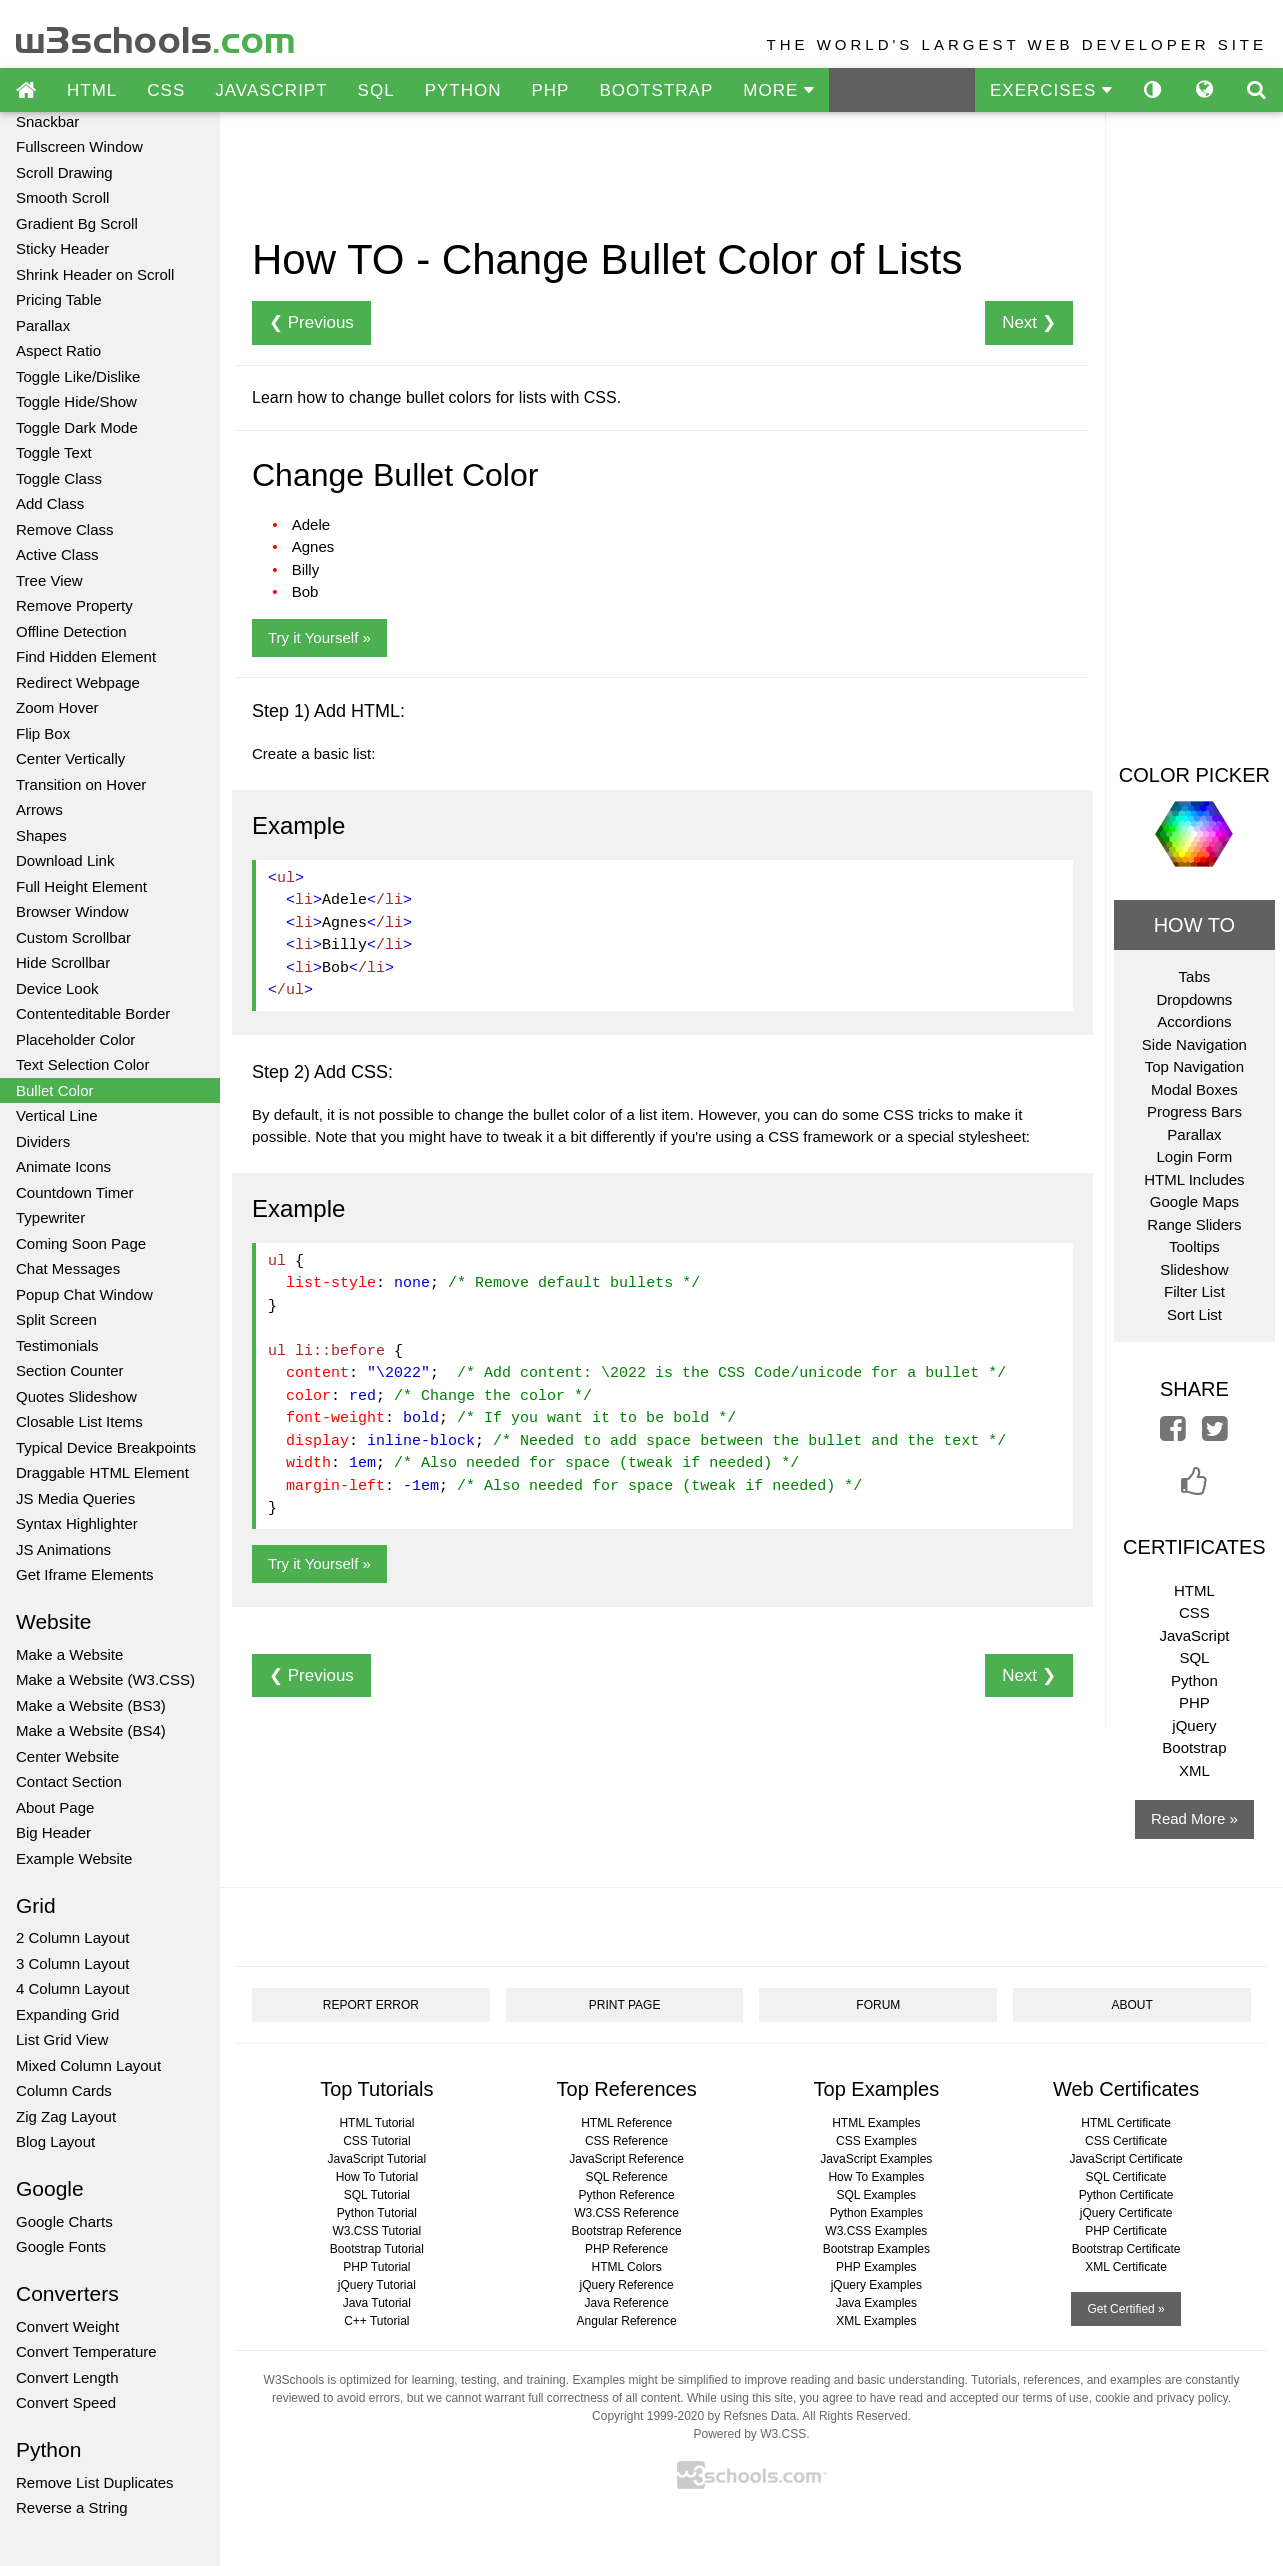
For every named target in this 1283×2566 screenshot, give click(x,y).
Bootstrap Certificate (1126, 2249)
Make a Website (69, 1654)
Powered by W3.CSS (749, 2434)
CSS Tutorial (376, 2141)
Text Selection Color (82, 1064)
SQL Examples (877, 2195)
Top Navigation (1194, 1066)
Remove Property (74, 605)
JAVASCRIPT (271, 90)
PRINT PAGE (625, 2005)
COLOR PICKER (1194, 775)
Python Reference (627, 2195)
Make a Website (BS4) (91, 1730)
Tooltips (1194, 1246)
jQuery (1194, 1725)
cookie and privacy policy (1161, 2398)
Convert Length (67, 2377)
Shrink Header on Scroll (95, 274)
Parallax (43, 325)
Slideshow (1194, 1269)
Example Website (74, 1858)
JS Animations (63, 1549)
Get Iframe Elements (85, 1574)
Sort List (1194, 1314)
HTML (92, 90)
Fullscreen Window (79, 146)
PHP (550, 90)
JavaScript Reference (626, 2159)
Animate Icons (63, 1166)
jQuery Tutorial (377, 2285)
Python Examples (876, 2213)
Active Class (57, 554)
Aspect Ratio (58, 350)
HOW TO (1194, 925)
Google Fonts (61, 2246)
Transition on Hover (81, 784)
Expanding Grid (67, 2014)
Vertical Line (57, 1115)
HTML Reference (626, 2123)
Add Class (50, 503)
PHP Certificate (1126, 2231)
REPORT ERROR (371, 2005)
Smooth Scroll (62, 197)
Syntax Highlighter (77, 1523)
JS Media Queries (75, 1498)
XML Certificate (1126, 2267)
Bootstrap (1194, 1747)
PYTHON (463, 90)
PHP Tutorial (376, 2267)
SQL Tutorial (377, 2195)
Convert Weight (67, 2326)
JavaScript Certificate (1125, 2159)
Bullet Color (55, 1090)
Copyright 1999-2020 (648, 2416)
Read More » (1194, 1818)
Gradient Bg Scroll (77, 223)
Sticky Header (62, 248)
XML (1194, 1770)
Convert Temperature (86, 2351)
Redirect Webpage (78, 682)
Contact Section (69, 1781)
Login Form (1194, 1156)
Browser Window (72, 911)
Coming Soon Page (81, 1243)
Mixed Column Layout (88, 2065)
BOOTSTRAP (656, 90)
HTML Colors (626, 2267)
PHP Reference (626, 2249)
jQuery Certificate (1126, 2213)
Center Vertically (70, 758)
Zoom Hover (57, 707)
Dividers (43, 1141)
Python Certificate (1126, 2195)
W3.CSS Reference (626, 2213)
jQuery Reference (627, 2285)
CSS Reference (626, 2141)
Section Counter (70, 1370)
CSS (166, 90)
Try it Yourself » (319, 637)
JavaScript (1194, 1635)
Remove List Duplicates (95, 2482)
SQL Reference (626, 2177)
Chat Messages (68, 1268)
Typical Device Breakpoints (106, 1447)
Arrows (39, 809)
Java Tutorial (377, 2303)
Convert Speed (66, 2402)
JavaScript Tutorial (377, 2159)
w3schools (156, 35)
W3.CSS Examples (876, 2231)
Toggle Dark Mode (77, 427)
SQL (376, 90)
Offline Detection (71, 631)
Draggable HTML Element (102, 1472)
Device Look (57, 988)
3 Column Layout (72, 1963)
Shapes (41, 835)
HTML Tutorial (376, 2123)
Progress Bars (1194, 1111)
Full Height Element (81, 886)
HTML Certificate (1126, 2123)
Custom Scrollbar (73, 937)
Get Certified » (1125, 2309)
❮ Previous (311, 322)
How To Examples (876, 2177)
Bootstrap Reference (627, 2231)
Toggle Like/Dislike (78, 376)
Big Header (53, 1832)
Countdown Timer (75, 1192)
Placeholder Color (75, 1039)
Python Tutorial (377, 2213)
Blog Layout (55, 2141)
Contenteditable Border (93, 1013)
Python (1194, 1680)
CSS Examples (876, 2141)
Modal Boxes (1194, 1089)
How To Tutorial (377, 2177)
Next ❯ (1029, 322)
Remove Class (65, 529)
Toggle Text (54, 452)
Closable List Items (79, 1421)
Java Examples (876, 2303)
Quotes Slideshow (76, 1396)
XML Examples (876, 2321)
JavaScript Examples (876, 2159)
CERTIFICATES (1194, 1547)
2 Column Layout (72, 1937)
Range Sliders (1194, 1224)
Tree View (49, 580)
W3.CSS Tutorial (377, 2231)
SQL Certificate (1126, 2177)
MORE (778, 90)
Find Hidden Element (86, 656)
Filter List (1194, 1291)
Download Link (65, 860)
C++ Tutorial (376, 2321)
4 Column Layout (72, 1988)
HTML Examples (876, 2123)
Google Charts (64, 2221)
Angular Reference (627, 2321)
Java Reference (627, 2303)
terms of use (1055, 2398)
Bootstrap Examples (876, 2249)
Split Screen (56, 1319)
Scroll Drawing (64, 172)
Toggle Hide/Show (76, 401)
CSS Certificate (1126, 2141)
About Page (55, 1807)
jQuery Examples (876, 2285)
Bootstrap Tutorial (377, 2249)
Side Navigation (1194, 1044)
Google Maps (1194, 1201)
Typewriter (50, 1217)
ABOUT (1131, 2005)
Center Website (67, 1756)
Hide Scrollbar (63, 962)
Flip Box (43, 733)
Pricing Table (59, 299)
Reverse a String (72, 2507)
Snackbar (47, 121)
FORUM (878, 2005)
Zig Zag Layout (66, 2116)
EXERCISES (1051, 90)
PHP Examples (876, 2267)
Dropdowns (1194, 999)
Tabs (1195, 976)
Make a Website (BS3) (91, 1705)
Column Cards (64, 2090)
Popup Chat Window (84, 1294)
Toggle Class (59, 478)
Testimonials (57, 1345)
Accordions (1194, 1021)
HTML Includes (1194, 1179)
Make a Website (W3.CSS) (105, 1679)
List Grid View (62, 2039)
